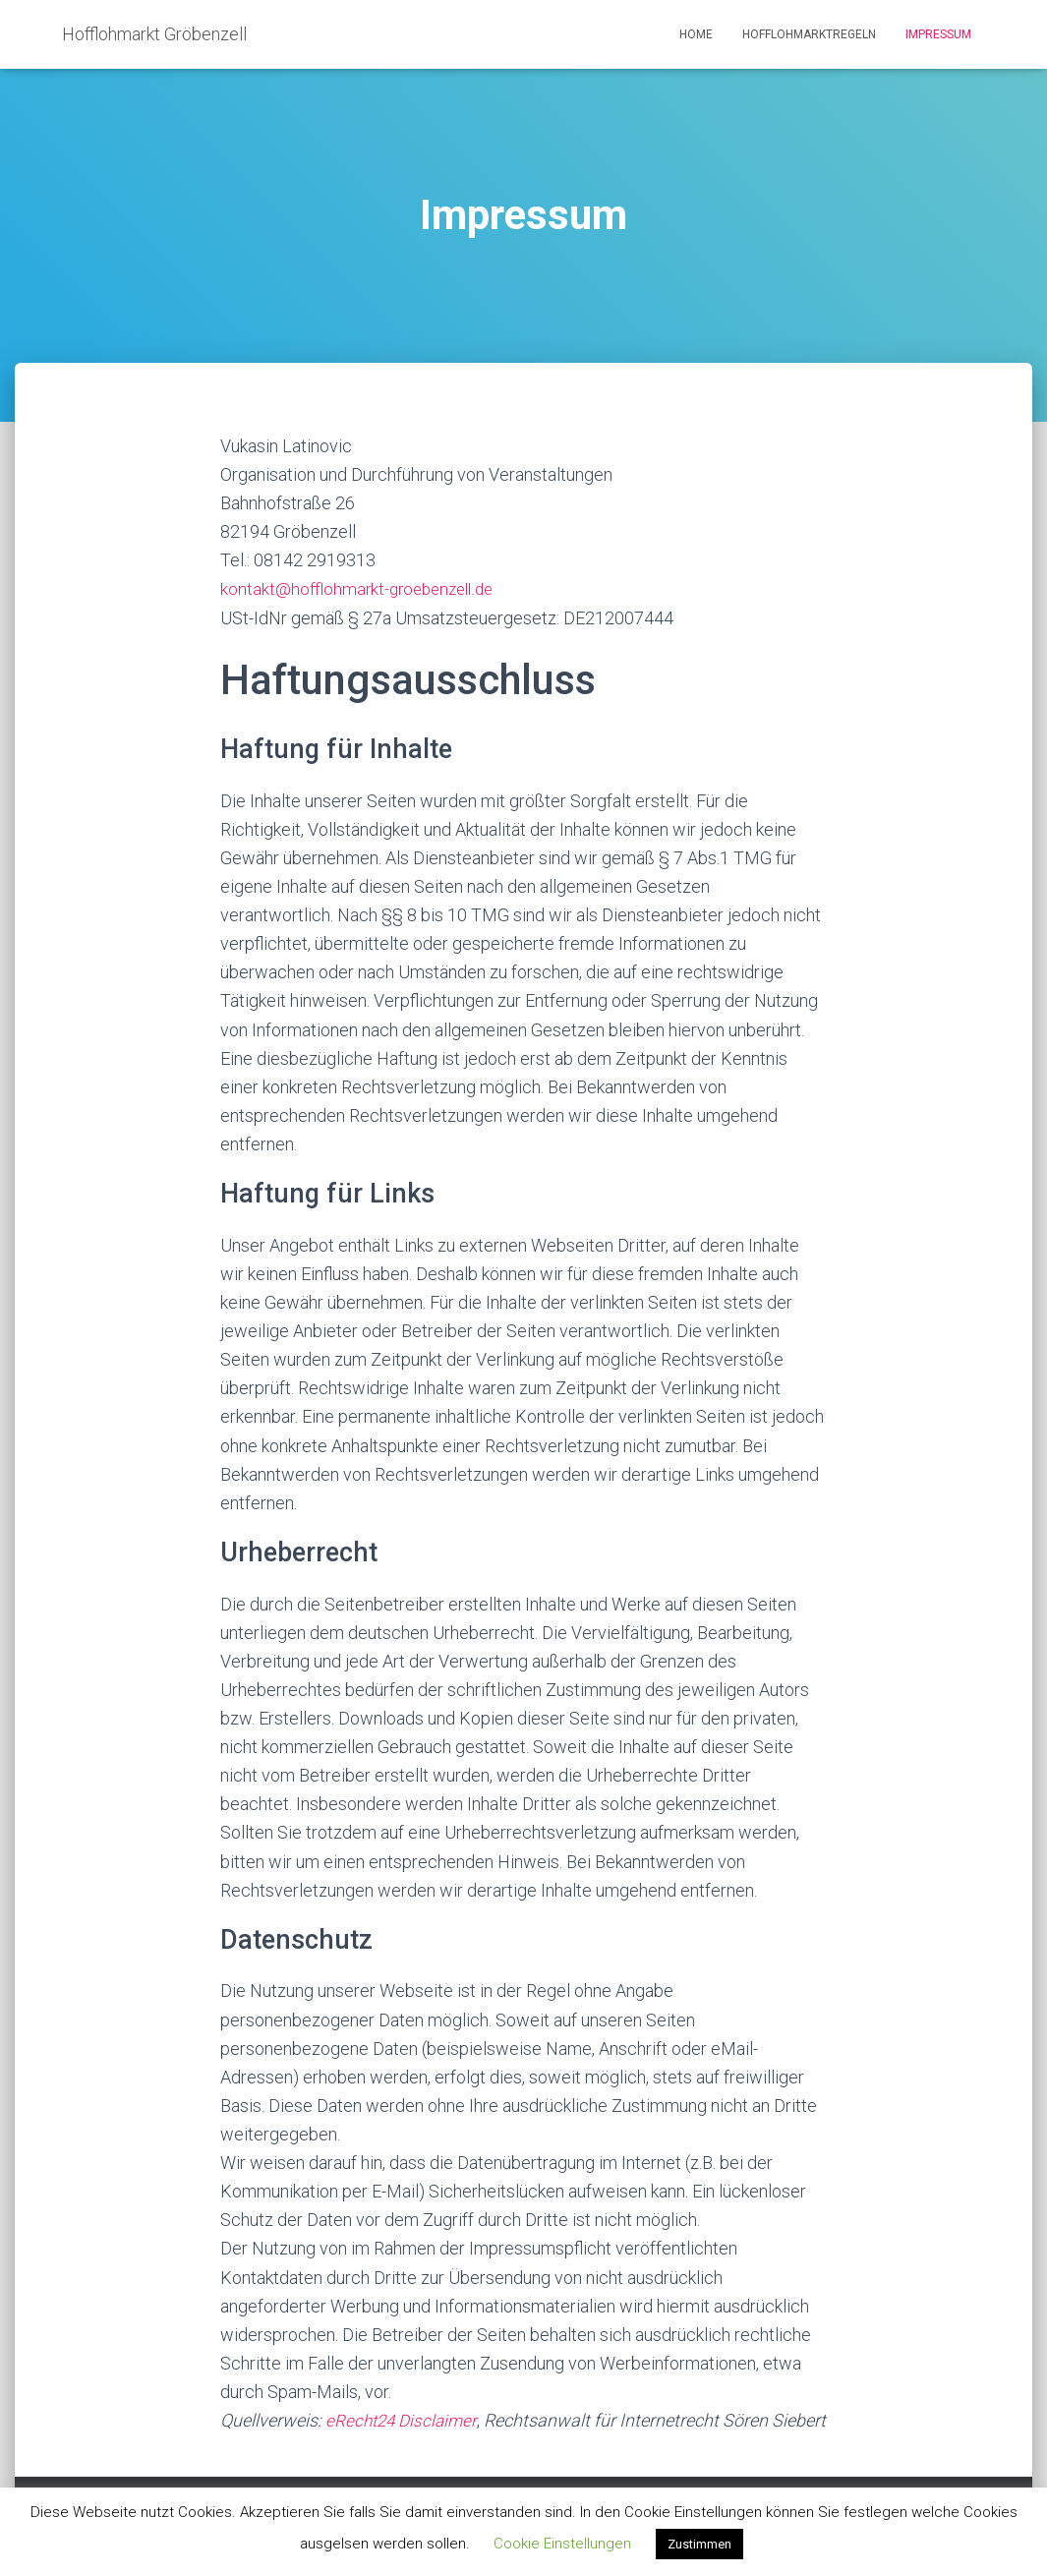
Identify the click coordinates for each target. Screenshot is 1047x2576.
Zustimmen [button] (699, 2544)
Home (696, 34)
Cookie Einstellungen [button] (562, 2543)
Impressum (938, 34)
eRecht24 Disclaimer (404, 2420)
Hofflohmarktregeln (809, 34)
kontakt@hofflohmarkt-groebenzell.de (361, 588)
